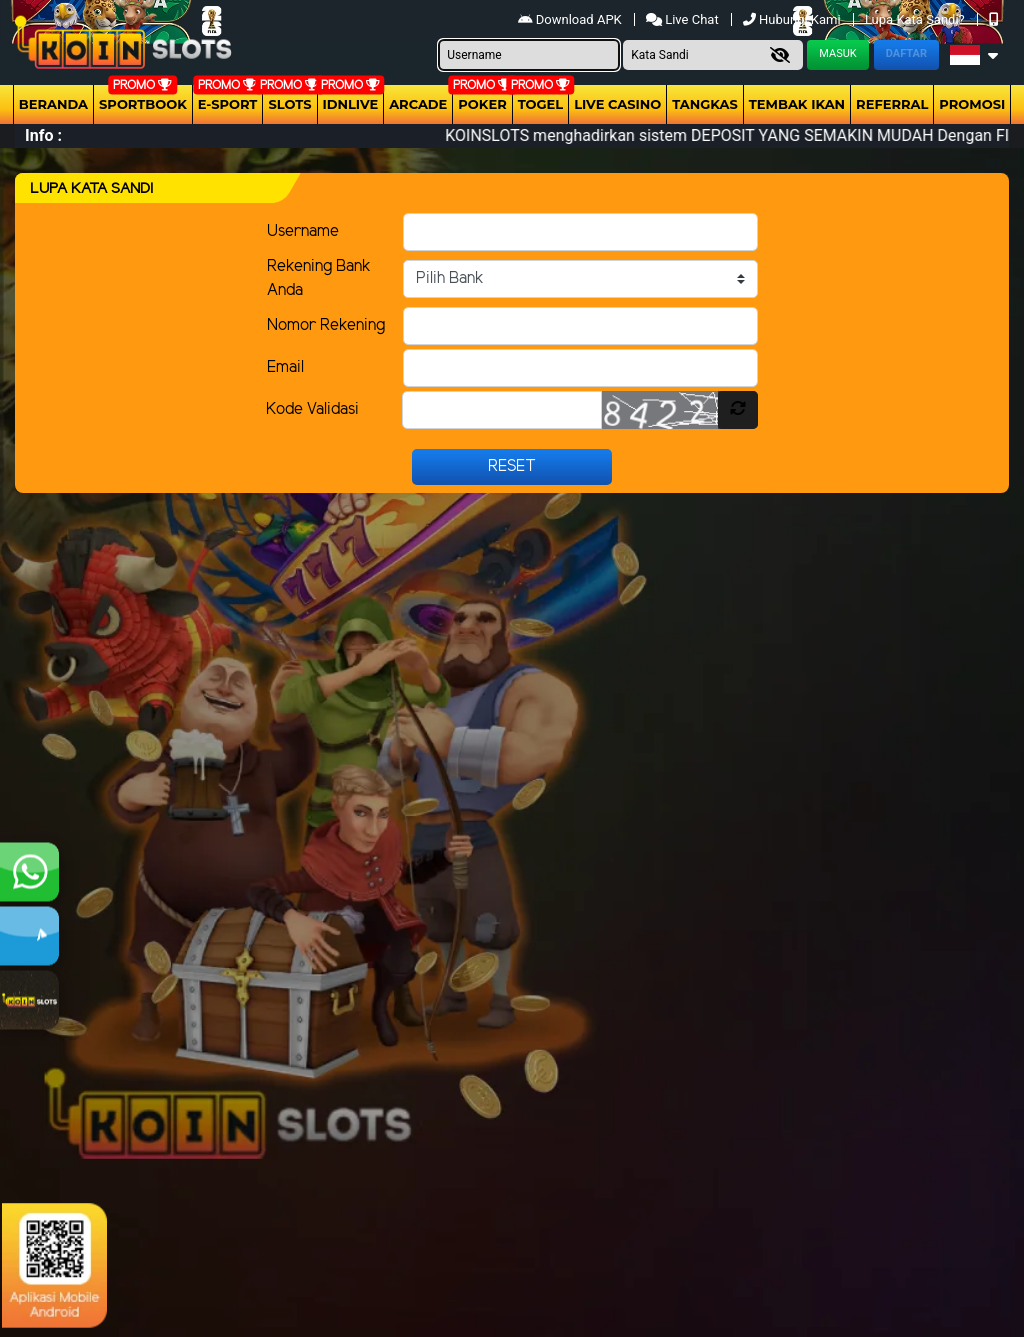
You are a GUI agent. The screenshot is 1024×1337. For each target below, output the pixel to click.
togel (540, 104)
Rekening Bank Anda (319, 278)
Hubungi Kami (793, 19)
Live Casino (617, 104)
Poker (482, 104)
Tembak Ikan (797, 104)
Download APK (571, 19)
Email (285, 367)
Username (303, 231)
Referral (892, 104)
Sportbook (143, 104)
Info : (43, 135)
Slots (289, 104)
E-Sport (228, 104)
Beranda (53, 104)
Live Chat (682, 19)
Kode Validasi (312, 409)
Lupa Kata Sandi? (916, 19)
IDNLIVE (351, 104)
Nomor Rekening (326, 325)
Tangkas (705, 104)
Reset (512, 466)
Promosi (972, 104)
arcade (418, 104)
